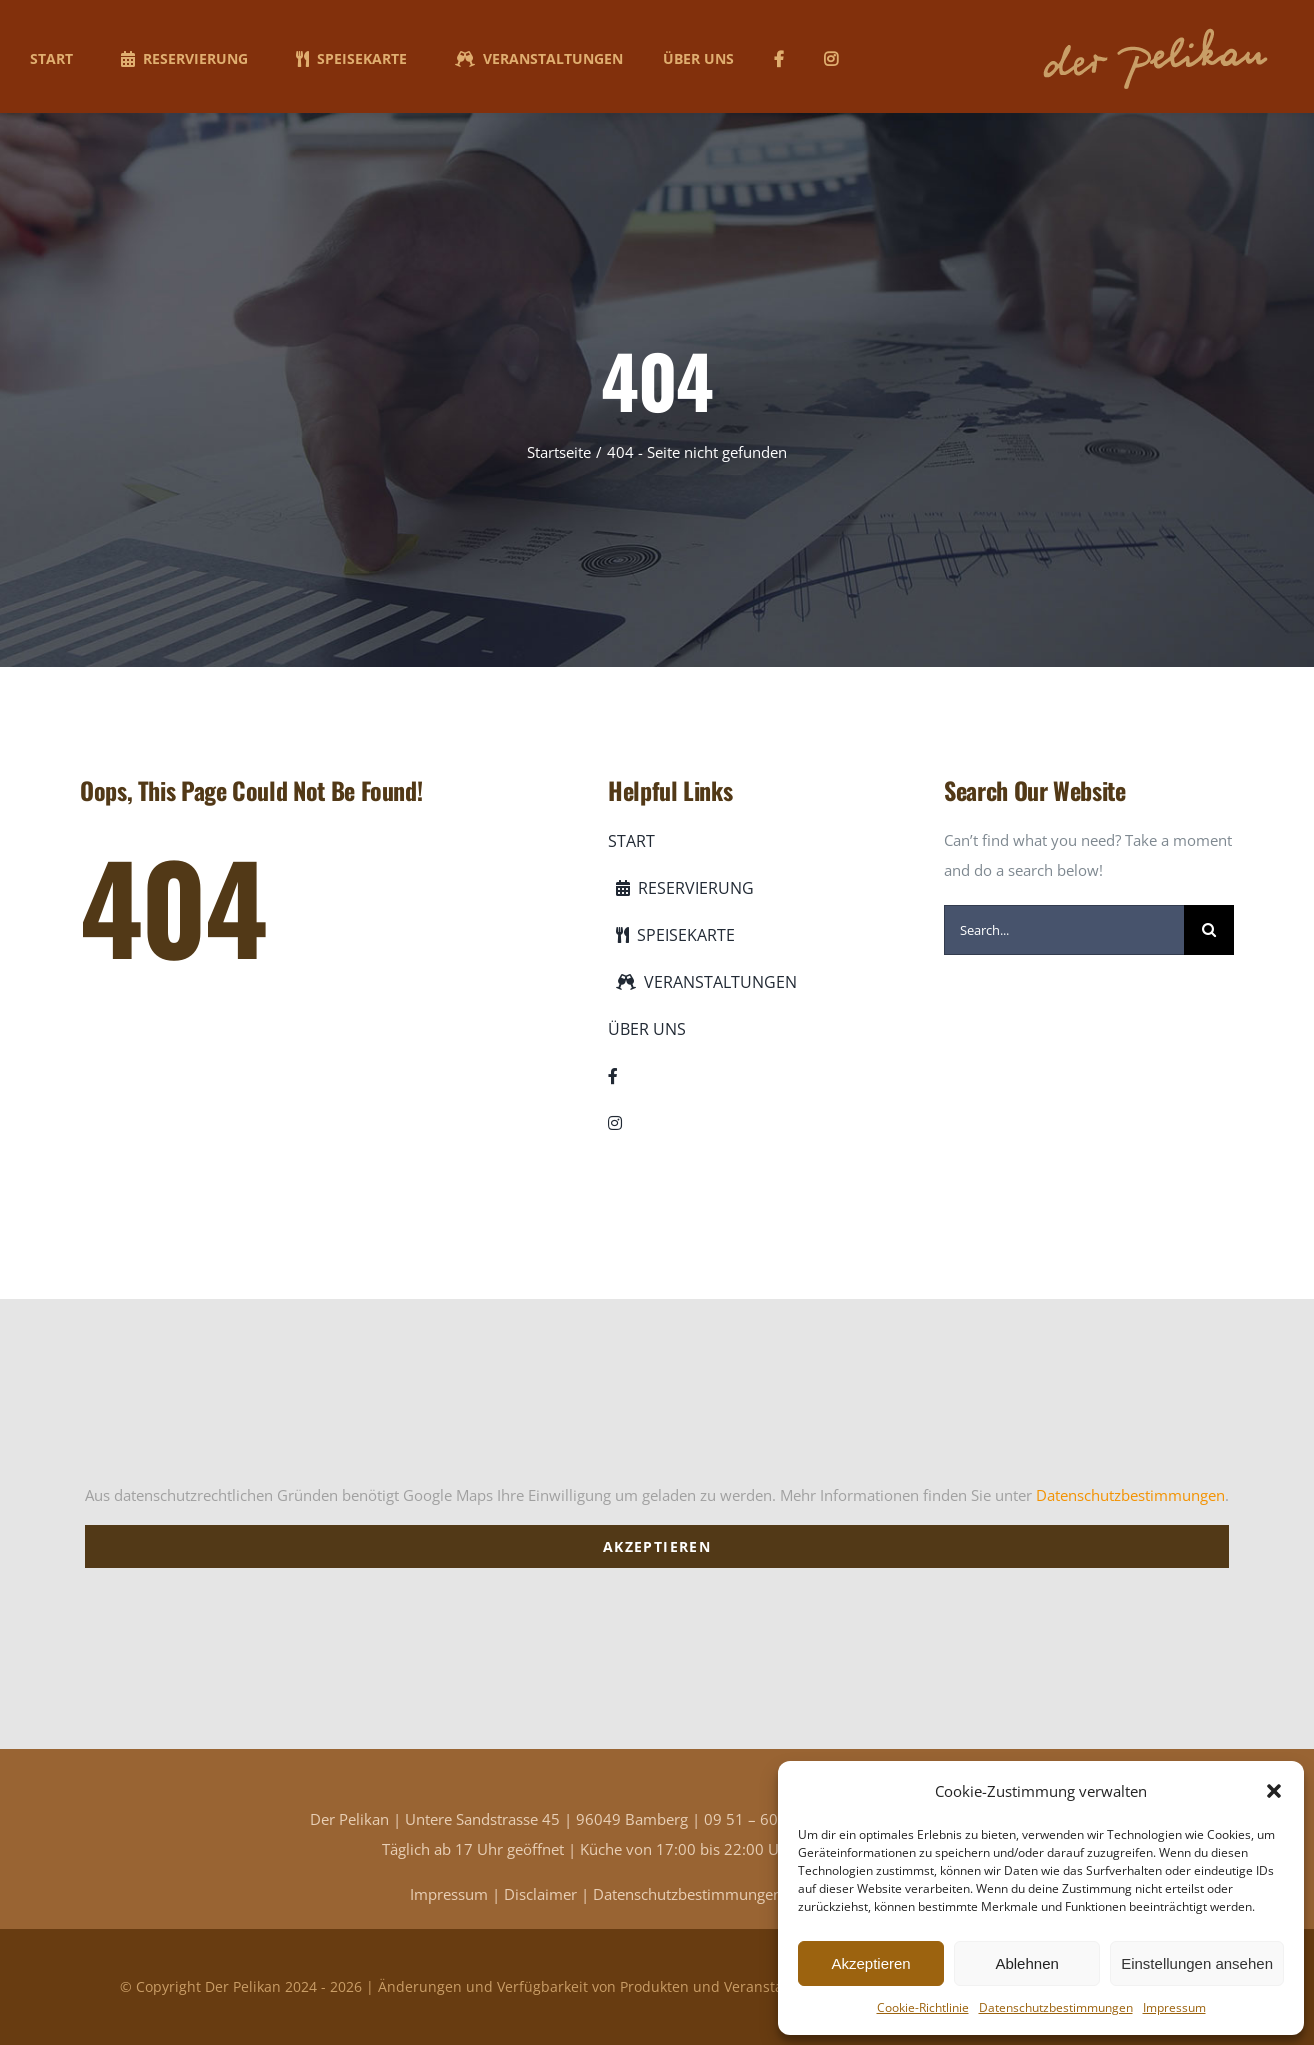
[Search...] (1064, 930)
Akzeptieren (870, 1963)
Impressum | (457, 1894)
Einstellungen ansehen (1197, 1963)
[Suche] (1209, 930)
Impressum (1174, 2007)
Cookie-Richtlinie (923, 2007)
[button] (1274, 1791)
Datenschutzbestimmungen (1056, 2007)
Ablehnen (1026, 1963)
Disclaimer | (548, 1894)
